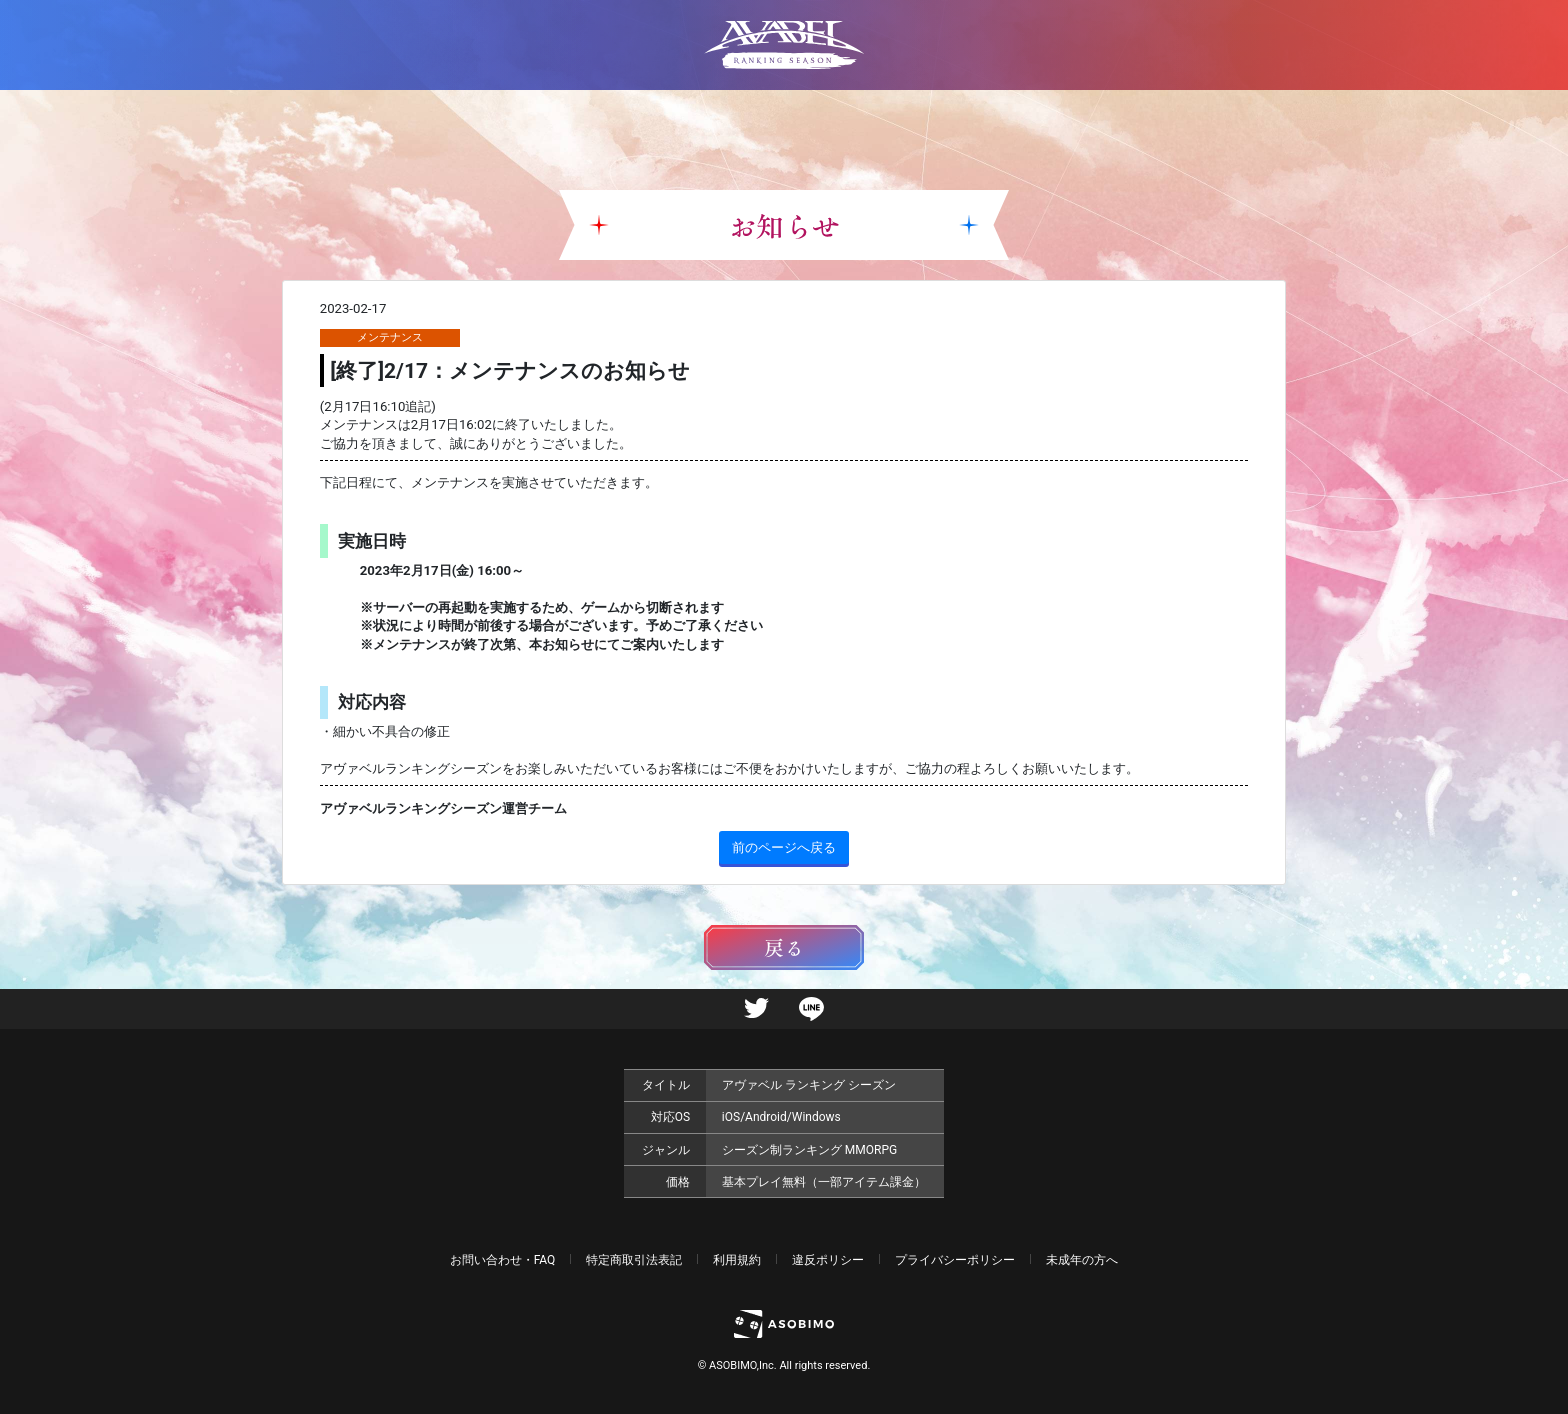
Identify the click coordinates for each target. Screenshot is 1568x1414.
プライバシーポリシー (955, 1260)
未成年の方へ (1082, 1260)
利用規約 (737, 1260)
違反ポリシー (828, 1260)
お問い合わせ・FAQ (503, 1260)
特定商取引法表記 (634, 1260)
